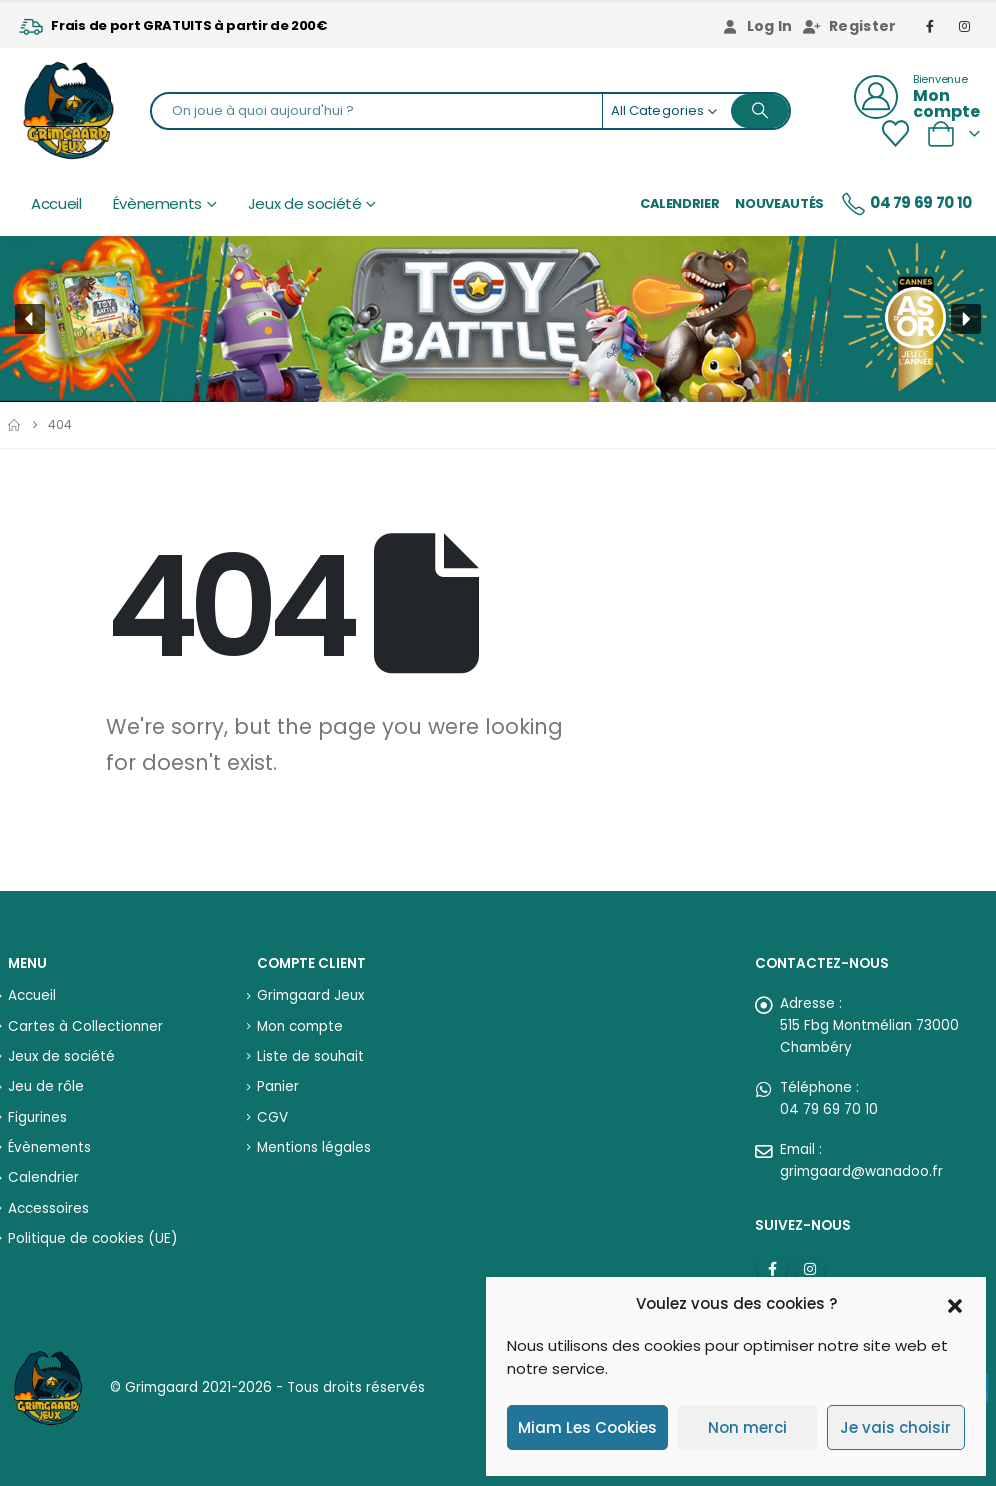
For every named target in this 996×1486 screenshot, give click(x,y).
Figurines (37, 1117)
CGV (272, 1117)
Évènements (158, 203)
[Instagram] (965, 26)
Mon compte (300, 1026)
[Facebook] (931, 26)
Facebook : (772, 1269)
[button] (955, 1304)
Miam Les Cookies (587, 1427)
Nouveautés (779, 203)
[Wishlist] (895, 133)
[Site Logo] (68, 110)
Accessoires (48, 1208)
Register (850, 26)
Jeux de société (305, 203)
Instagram (810, 1269)
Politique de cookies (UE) (92, 1238)
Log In (757, 26)
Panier (278, 1086)
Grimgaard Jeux (310, 995)
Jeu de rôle (46, 1086)
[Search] (760, 111)
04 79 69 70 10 (906, 204)
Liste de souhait (310, 1056)
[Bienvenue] (917, 97)
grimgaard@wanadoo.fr (861, 1171)
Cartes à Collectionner (85, 1026)
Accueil (56, 203)
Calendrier (680, 203)
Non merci (747, 1427)
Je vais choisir (895, 1427)
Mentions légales (314, 1147)
